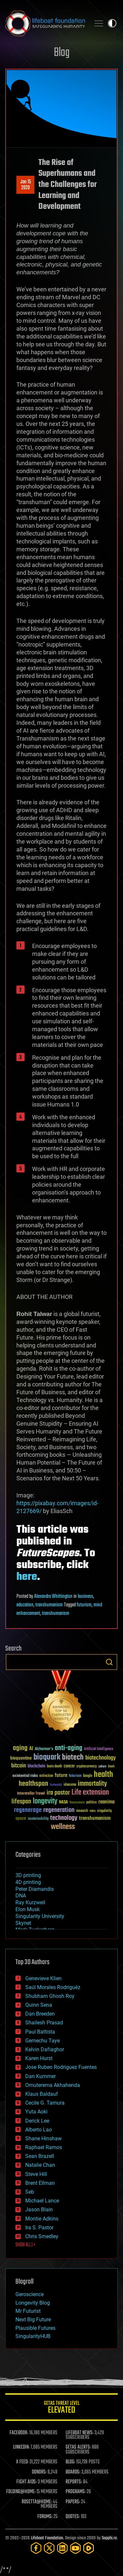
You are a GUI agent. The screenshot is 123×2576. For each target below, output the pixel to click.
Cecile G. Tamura (45, 2103)
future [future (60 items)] (61, 1775)
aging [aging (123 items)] (20, 1748)
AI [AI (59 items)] (31, 1749)
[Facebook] (36, 2548)
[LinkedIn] (62, 2548)
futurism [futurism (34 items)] (75, 1776)
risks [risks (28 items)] (92, 1811)
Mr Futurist (28, 2311)
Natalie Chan (40, 2165)
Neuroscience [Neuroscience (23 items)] (77, 1803)
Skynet (23, 1923)
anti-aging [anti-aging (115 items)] (68, 1748)
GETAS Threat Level (61, 2408)
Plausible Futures (35, 2328)
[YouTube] (75, 2548)
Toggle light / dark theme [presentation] (112, 23)
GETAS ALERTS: (78, 2447)
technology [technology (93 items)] (63, 1818)
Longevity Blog (32, 2303)
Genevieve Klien (43, 1978)
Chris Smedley (41, 2236)
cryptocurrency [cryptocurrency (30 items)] (86, 1766)
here (26, 1577)
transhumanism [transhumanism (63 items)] (95, 1818)
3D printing (28, 1875)
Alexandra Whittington (53, 1596)
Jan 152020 (25, 185)
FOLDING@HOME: (20, 2492)
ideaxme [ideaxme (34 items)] (70, 1785)
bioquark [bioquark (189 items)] (46, 1757)
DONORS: (39, 2472)
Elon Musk (27, 1909)
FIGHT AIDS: (26, 2482)
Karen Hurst (38, 2058)
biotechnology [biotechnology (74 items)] (100, 1758)
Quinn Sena (38, 2005)
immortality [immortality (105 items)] (92, 1784)
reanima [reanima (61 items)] (106, 1802)
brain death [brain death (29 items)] (54, 1766)
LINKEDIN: (21, 2447)
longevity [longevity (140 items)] (45, 1801)
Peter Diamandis (34, 1889)
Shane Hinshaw (43, 2138)
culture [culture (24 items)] (102, 1766)
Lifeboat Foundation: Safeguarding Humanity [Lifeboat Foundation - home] (45, 23)
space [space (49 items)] (20, 1818)
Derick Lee (37, 2121)
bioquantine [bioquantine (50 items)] (21, 1758)
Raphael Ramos (43, 2147)
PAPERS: (73, 2502)
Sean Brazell (39, 2156)
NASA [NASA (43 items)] (63, 1802)
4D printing (28, 1882)
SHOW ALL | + (25, 2245)
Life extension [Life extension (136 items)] (90, 1792)
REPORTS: (74, 2482)
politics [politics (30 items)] (91, 1802)
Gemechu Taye (42, 2040)
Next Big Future (33, 2319)
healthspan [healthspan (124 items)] (33, 1784)
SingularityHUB (33, 2336)
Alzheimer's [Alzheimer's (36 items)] (44, 1749)
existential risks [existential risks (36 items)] (25, 1776)
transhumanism (49, 1605)
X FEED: (22, 2462)
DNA (20, 1895)
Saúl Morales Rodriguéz (52, 1987)
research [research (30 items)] (82, 1811)
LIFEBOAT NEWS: (79, 2433)
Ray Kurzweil (30, 1902)
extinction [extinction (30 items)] (46, 1776)
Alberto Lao (38, 2130)
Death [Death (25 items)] (111, 1766)
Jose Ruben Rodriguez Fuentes (61, 2067)
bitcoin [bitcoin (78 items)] (18, 1766)
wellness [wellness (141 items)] (63, 1827)
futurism (84, 1605)
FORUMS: (44, 2516)
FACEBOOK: (19, 2433)
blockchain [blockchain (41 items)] (36, 1766)
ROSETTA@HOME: (37, 2502)
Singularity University (39, 1916)
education (24, 1605)
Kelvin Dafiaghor (44, 2049)
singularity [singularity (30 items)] (104, 1811)
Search (109, 1662)
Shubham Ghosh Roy (49, 1996)
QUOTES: (73, 2516)
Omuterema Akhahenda (52, 2085)
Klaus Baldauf (41, 2094)
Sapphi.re (109, 2538)
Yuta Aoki (36, 2112)
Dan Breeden (40, 2014)
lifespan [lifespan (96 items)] (21, 1801)
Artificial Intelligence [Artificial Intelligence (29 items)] (98, 1749)
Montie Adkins (41, 2219)
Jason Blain (39, 2209)
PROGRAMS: (76, 2492)
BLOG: (70, 2462)
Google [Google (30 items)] (87, 1776)
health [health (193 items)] (103, 1775)
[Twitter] (49, 2548)
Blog (62, 53)
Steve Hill (36, 2174)
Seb (29, 2192)
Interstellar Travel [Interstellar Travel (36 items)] (31, 1793)
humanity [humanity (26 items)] (56, 1785)
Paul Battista (40, 2032)
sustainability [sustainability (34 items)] (38, 1819)
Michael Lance (42, 2201)
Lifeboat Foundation (47, 2538)
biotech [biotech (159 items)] (73, 1757)
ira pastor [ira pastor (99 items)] (58, 1793)
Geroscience (29, 2294)
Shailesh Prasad (44, 2022)
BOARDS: (73, 2472)
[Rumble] (88, 2548)
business (85, 1596)
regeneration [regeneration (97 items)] (58, 1810)
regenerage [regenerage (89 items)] (28, 1810)
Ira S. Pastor (39, 2227)
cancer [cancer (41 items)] (69, 1766)
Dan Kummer (40, 2076)
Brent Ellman (40, 2183)
